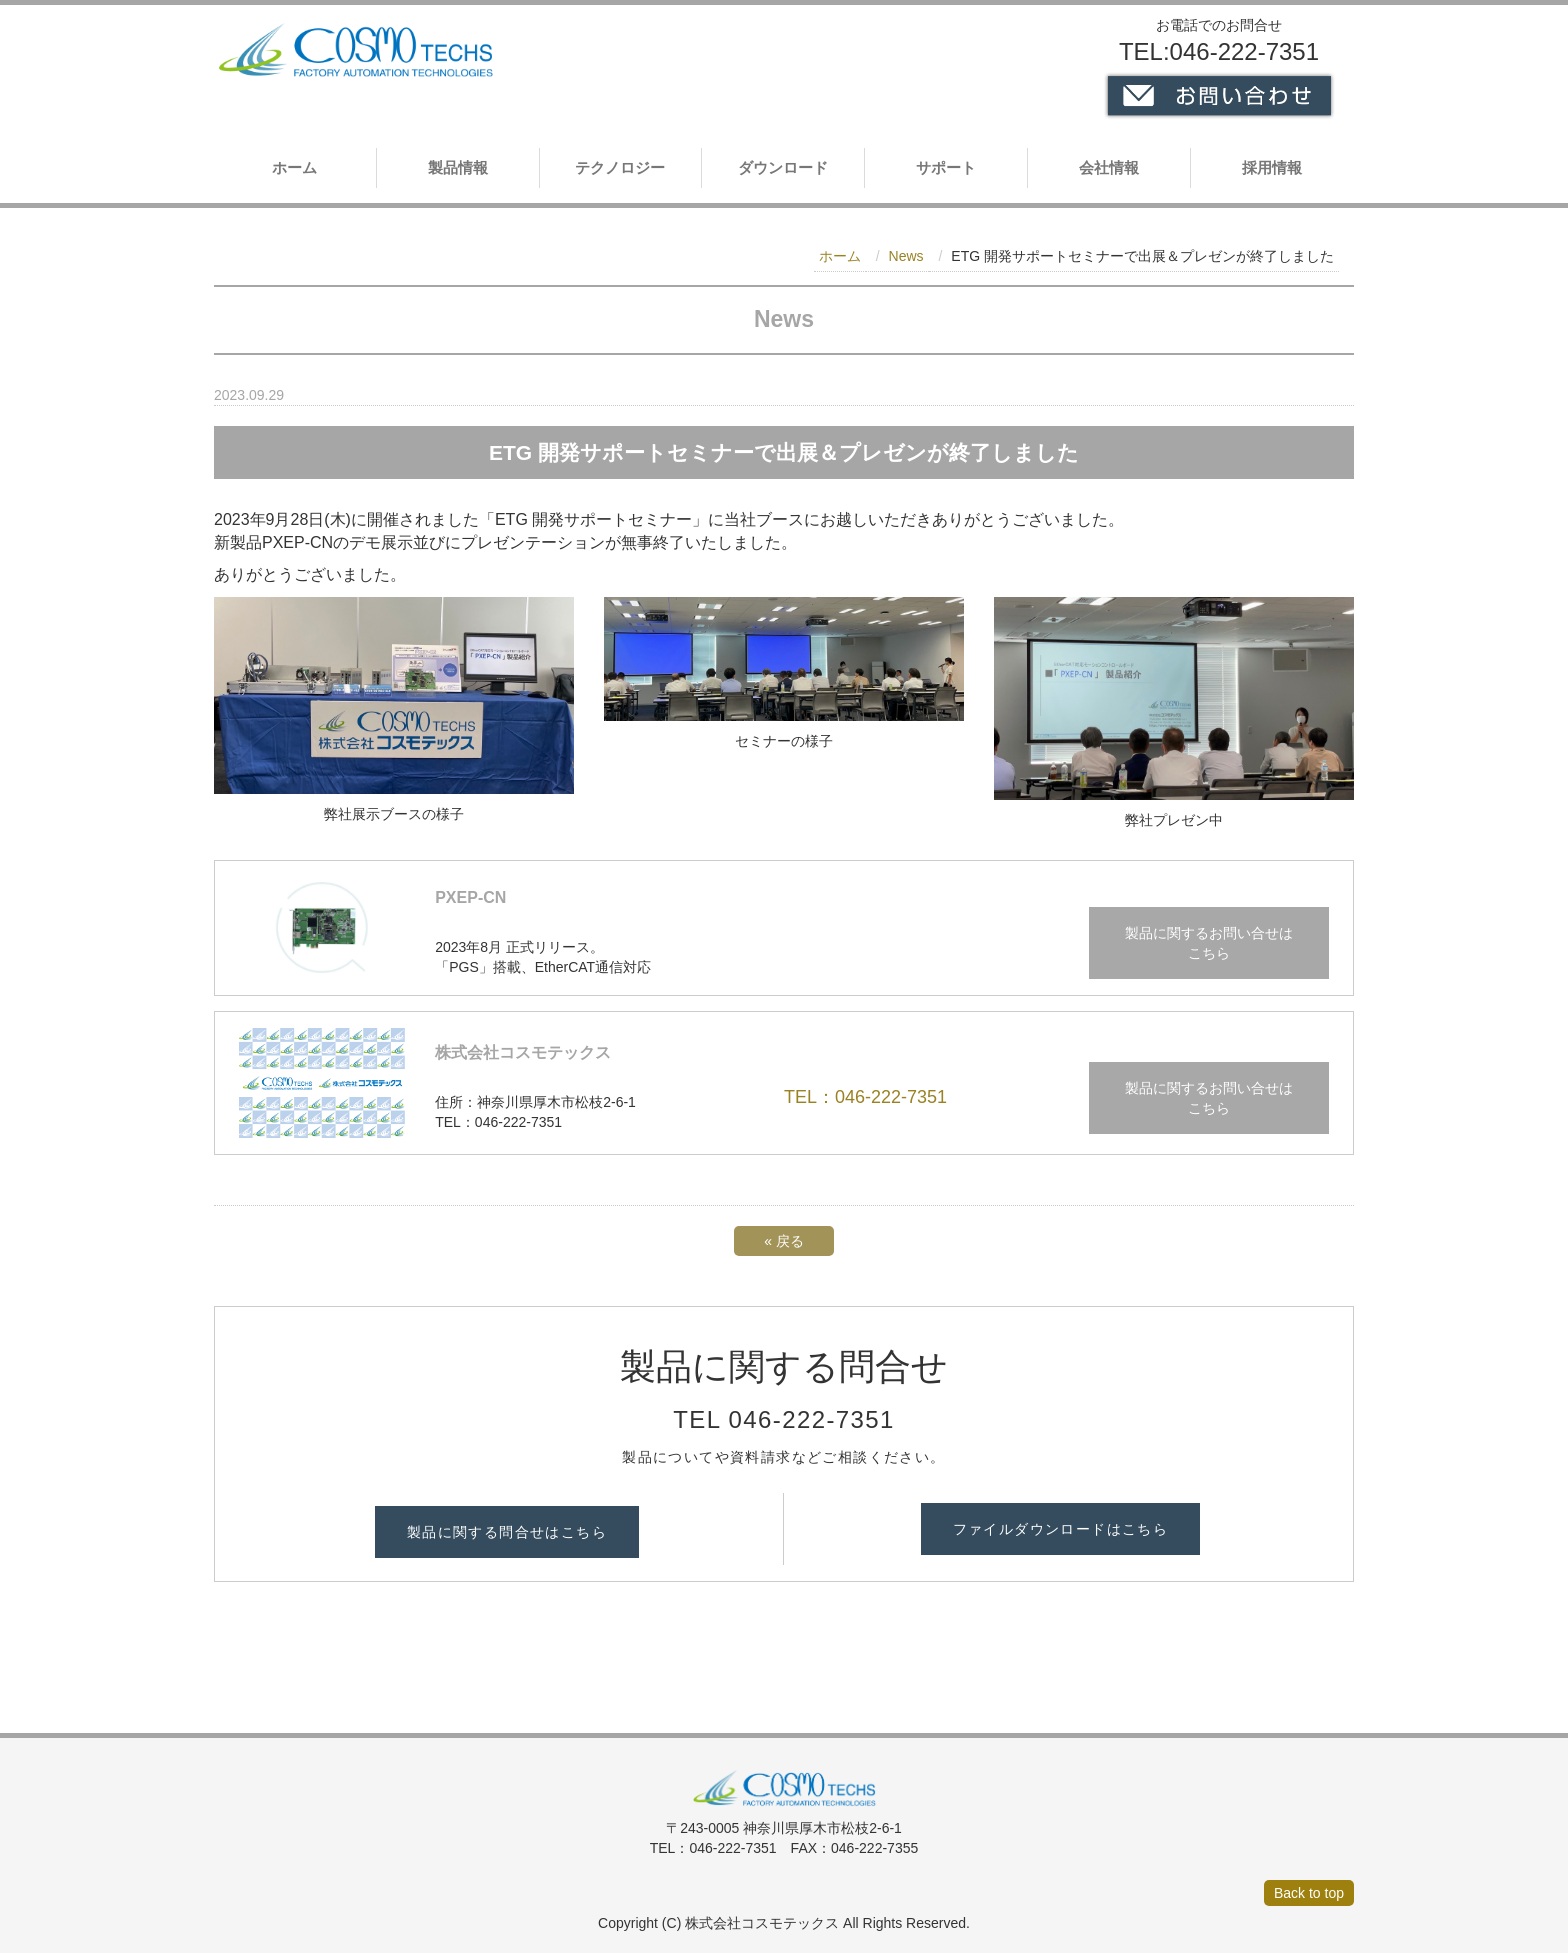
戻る (784, 1241)
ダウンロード (783, 167)
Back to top (1309, 1893)
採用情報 (1272, 167)
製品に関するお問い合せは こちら (1209, 943)
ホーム (294, 167)
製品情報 (458, 167)
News (906, 256)
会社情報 (1109, 167)
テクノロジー (620, 167)
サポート (946, 167)
